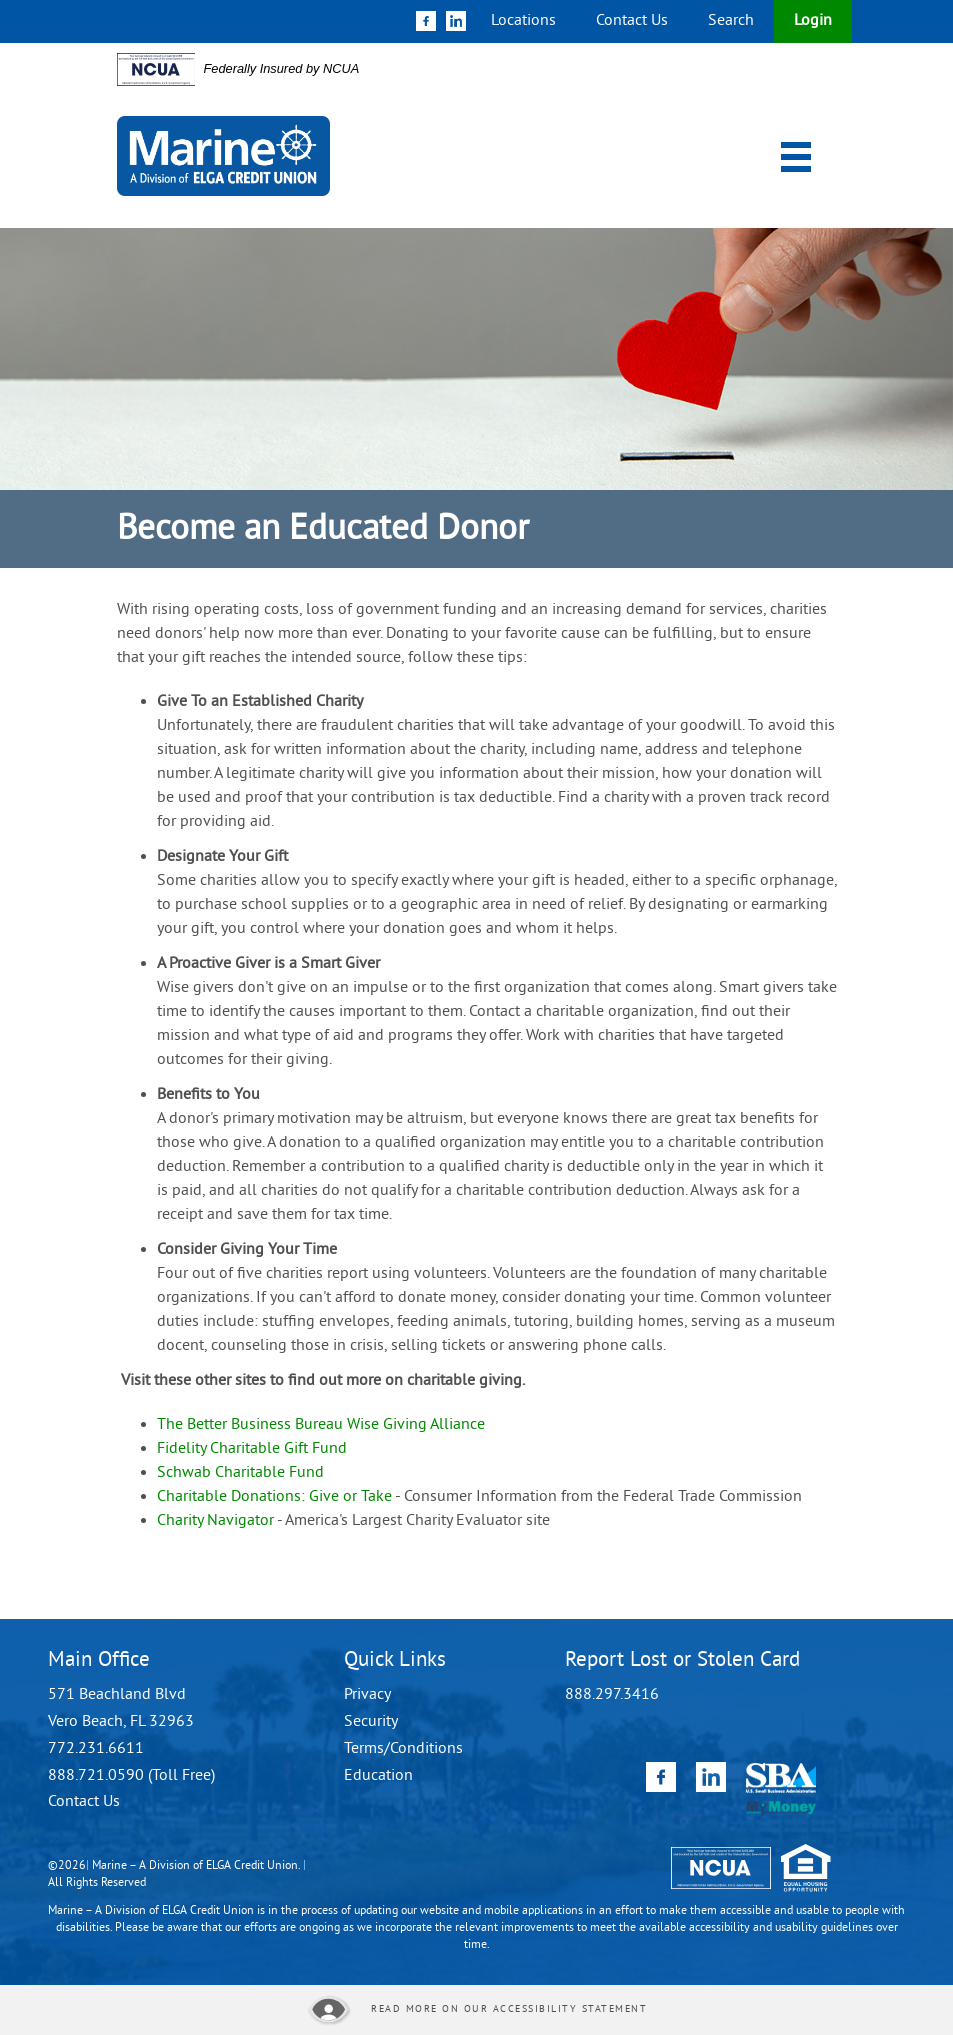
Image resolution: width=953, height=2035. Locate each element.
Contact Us (632, 21)
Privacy (367, 1695)
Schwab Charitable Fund (240, 1473)
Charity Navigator (215, 1521)
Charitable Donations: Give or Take (274, 1497)
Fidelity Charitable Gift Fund (252, 1449)
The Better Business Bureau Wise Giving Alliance (321, 1425)
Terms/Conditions (403, 1749)
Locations (523, 21)
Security (371, 1722)
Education (378, 1776)
